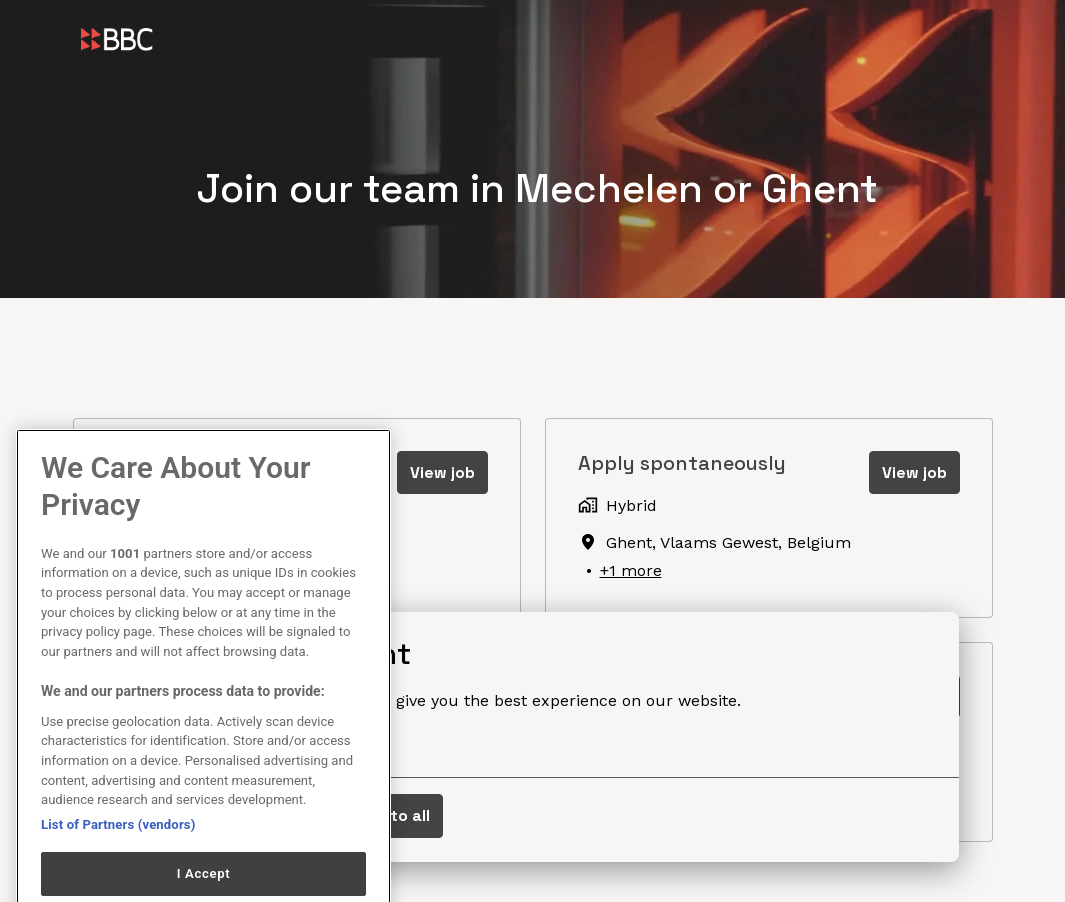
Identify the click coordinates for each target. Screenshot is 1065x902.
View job (442, 472)
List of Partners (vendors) (118, 852)
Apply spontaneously (682, 463)
